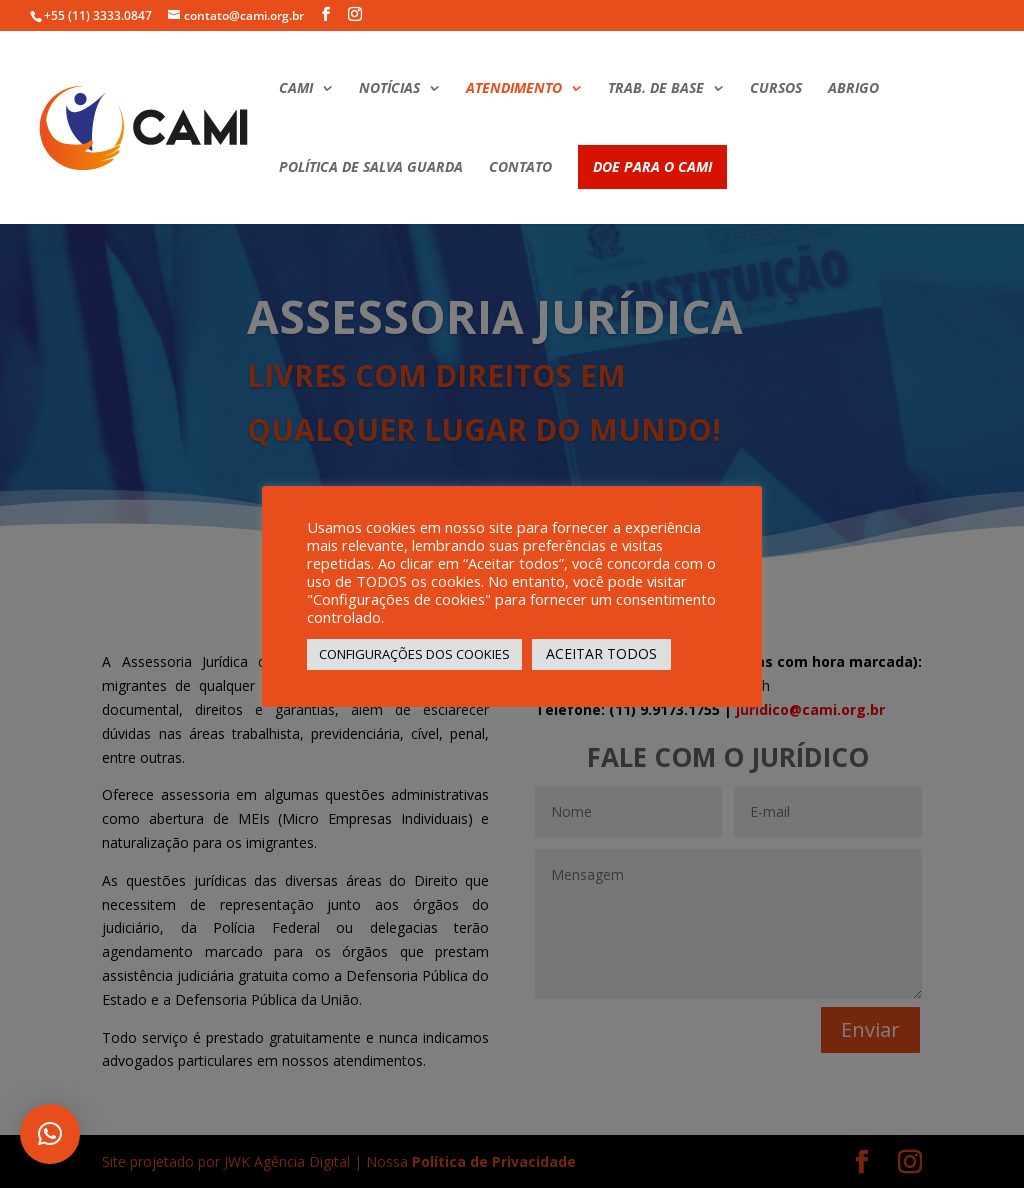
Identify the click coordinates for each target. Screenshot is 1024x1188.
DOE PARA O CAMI (652, 166)
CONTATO (520, 168)
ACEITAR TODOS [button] (601, 653)
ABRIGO (853, 89)
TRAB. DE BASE (656, 89)
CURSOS (776, 89)
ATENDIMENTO (514, 89)
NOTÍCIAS (389, 89)
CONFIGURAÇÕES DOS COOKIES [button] (414, 654)
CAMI (296, 89)
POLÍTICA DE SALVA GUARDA (371, 168)
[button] (50, 1134)
